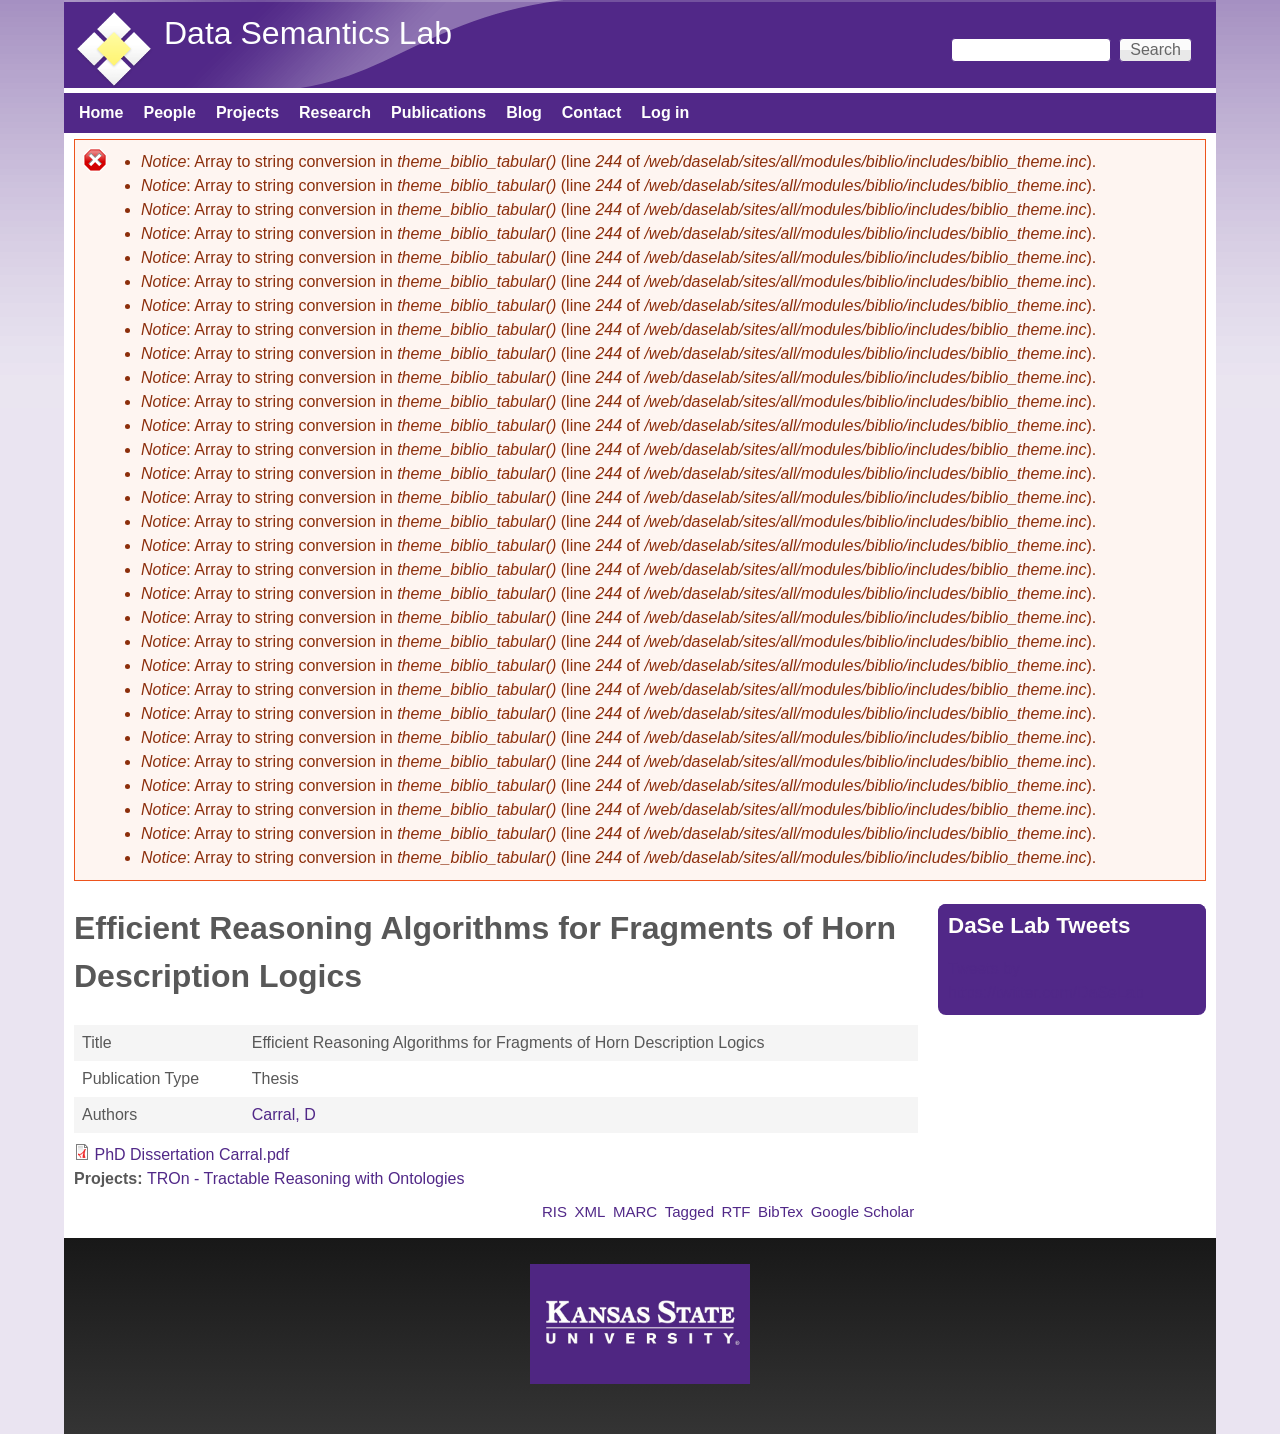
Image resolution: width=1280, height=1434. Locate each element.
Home (101, 112)
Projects (247, 112)
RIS (554, 1211)
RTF (736, 1211)
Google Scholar (863, 1211)
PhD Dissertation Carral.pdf (191, 1154)
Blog (524, 112)
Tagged (689, 1211)
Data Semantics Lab (308, 33)
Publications (438, 112)
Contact (592, 112)
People (169, 112)
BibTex (780, 1211)
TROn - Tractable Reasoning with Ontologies (305, 1178)
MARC (635, 1211)
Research (335, 112)
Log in (665, 112)
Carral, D (284, 1114)
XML (590, 1211)
